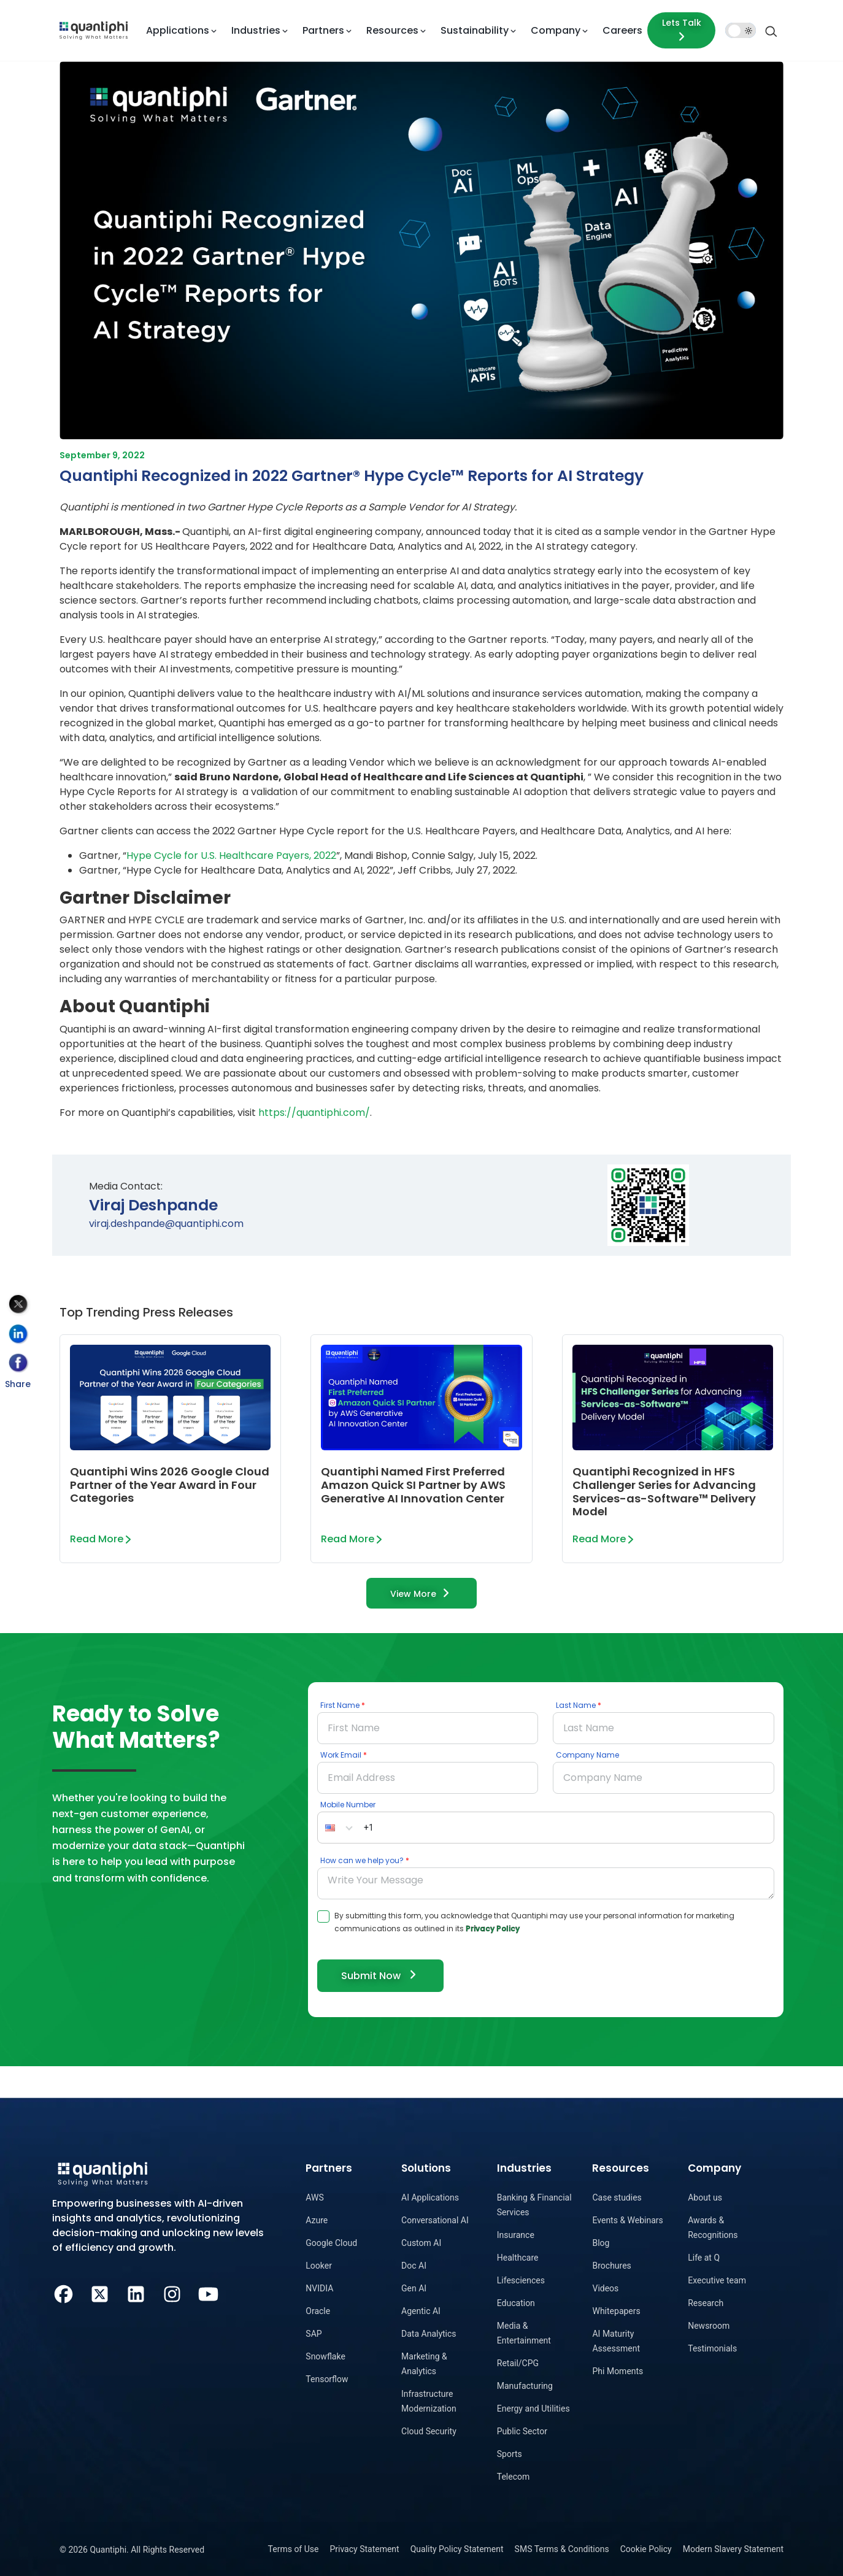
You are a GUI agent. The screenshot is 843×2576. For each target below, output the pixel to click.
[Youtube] (208, 2293)
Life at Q (704, 2258)
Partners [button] (323, 30)
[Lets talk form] (681, 30)
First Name (340, 1705)
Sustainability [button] (475, 30)
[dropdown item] (94, 30)
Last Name (576, 1705)
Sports (509, 2454)
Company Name (587, 1755)
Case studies (616, 2197)
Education (516, 2303)
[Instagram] (172, 2293)
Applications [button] (177, 30)
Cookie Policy (646, 2549)
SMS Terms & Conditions (562, 2549)
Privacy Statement (364, 2549)
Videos (605, 2288)
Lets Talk (681, 30)
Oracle (318, 2311)
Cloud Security (428, 2431)
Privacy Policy (493, 1928)
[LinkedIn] (136, 2293)
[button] (338, 1828)
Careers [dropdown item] (622, 30)
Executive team (717, 2280)
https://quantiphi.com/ (314, 1112)
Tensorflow (327, 2379)
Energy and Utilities (533, 2408)
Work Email (340, 1755)
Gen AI (413, 2288)
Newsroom (708, 2326)
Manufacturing (525, 2386)
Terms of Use (293, 2549)
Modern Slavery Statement (733, 2549)
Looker (319, 2265)
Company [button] (555, 30)
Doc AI (413, 2265)
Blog (600, 2243)
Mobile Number (347, 1804)
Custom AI (421, 2243)
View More (421, 1593)
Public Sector (522, 2431)
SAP (313, 2334)
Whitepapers (616, 2311)
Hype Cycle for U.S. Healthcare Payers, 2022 (231, 855)
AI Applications (430, 2197)
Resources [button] (392, 30)
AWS (314, 2197)
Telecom (513, 2477)
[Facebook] (63, 2293)
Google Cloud (331, 2243)
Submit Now (380, 1975)
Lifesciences (521, 2280)
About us (705, 2197)
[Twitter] (99, 2293)
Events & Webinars (627, 2220)
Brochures (611, 2265)
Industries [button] (255, 30)
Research (705, 2303)
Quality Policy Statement (457, 2549)
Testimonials (712, 2348)
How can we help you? (362, 1860)
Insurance (515, 2235)
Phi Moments (617, 2371)
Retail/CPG (518, 2363)
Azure (317, 2220)
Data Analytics (428, 2334)
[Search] (771, 30)
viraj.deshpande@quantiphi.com (166, 1224)
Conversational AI (435, 2220)
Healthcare (518, 2258)
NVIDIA (319, 2288)
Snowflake (325, 2356)
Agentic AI (421, 2311)
